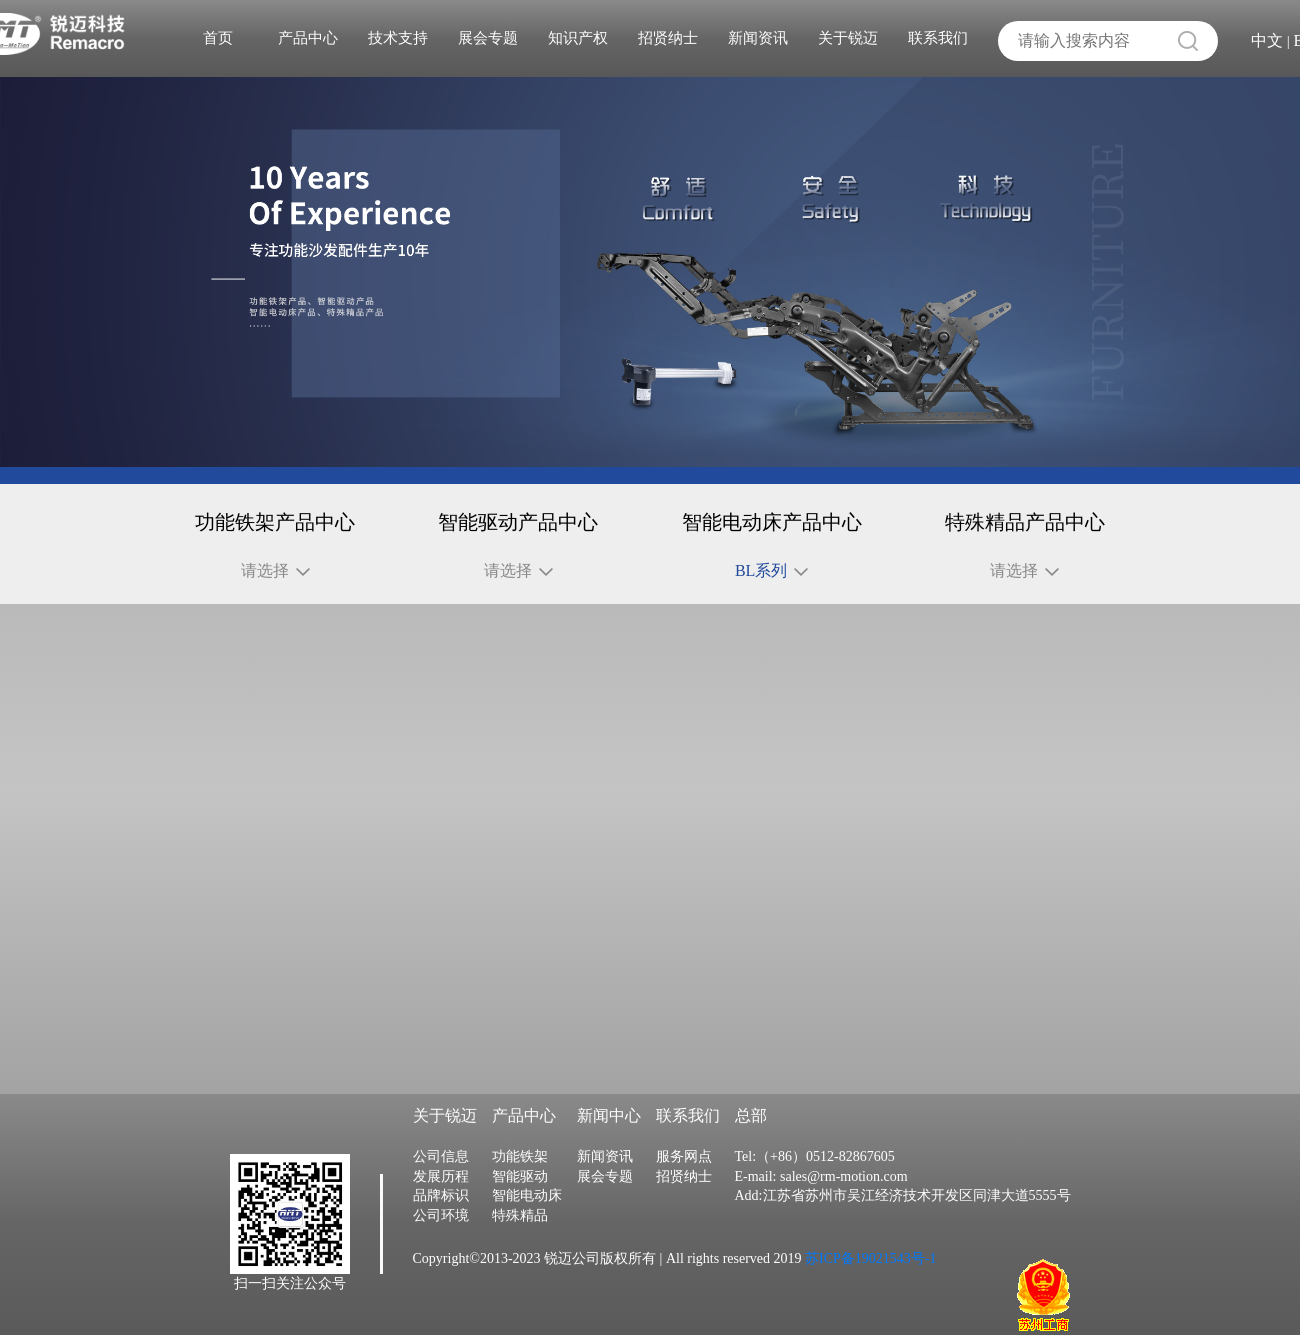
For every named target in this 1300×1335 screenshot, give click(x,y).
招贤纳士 (668, 38)
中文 (1267, 40)
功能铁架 (520, 1186)
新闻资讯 (758, 38)
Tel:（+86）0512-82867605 (815, 1186)
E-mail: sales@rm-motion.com (821, 1205)
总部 (751, 1144)
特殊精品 (520, 1244)
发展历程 (441, 1205)
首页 (218, 38)
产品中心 (308, 38)
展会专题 (488, 38)
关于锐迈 (848, 38)
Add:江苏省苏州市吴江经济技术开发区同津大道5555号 (903, 1225)
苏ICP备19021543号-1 (869, 1287)
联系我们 (938, 38)
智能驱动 (520, 1205)
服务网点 (684, 1186)
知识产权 (578, 38)
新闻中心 (609, 1144)
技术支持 (398, 38)
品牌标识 (441, 1225)
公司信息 (441, 1186)
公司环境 (441, 1244)
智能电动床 (527, 1225)
